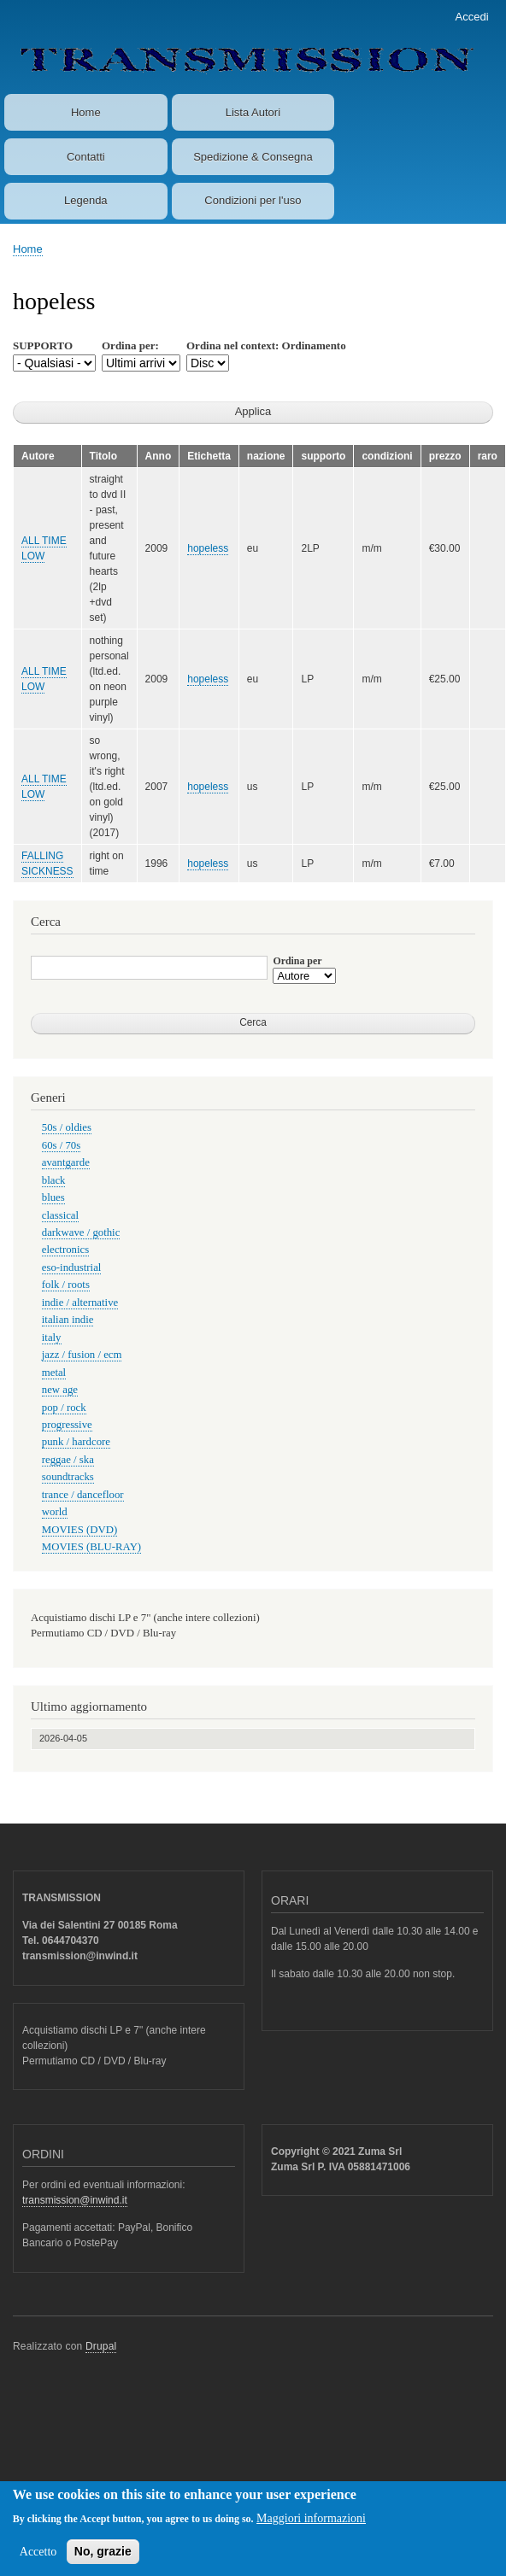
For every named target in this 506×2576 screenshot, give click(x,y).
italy (52, 1338)
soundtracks (68, 1477)
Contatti (86, 156)
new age (60, 1390)
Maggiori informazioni (311, 2527)
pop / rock (64, 1408)
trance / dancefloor (83, 1495)
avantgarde (66, 1162)
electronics (65, 1250)
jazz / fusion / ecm (82, 1355)
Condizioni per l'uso (252, 200)
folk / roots (66, 1285)
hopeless (207, 548)
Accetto (38, 2561)
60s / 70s (61, 1145)
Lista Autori (253, 112)
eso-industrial (72, 1267)
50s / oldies (66, 1127)
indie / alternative (80, 1302)
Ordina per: (130, 345)
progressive (67, 1425)
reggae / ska (68, 1460)
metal (54, 1373)
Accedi (472, 16)
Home (86, 112)
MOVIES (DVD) (79, 1530)
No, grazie (103, 2560)
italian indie (68, 1320)
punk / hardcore (76, 1442)
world (55, 1512)
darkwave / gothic (81, 1232)
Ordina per (297, 961)
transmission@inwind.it (74, 2200)
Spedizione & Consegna (253, 156)
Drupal (101, 2346)
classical (60, 1215)
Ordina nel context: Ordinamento (266, 345)
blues (53, 1197)
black (54, 1180)
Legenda (86, 200)
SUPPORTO (43, 345)
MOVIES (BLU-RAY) (91, 1547)
